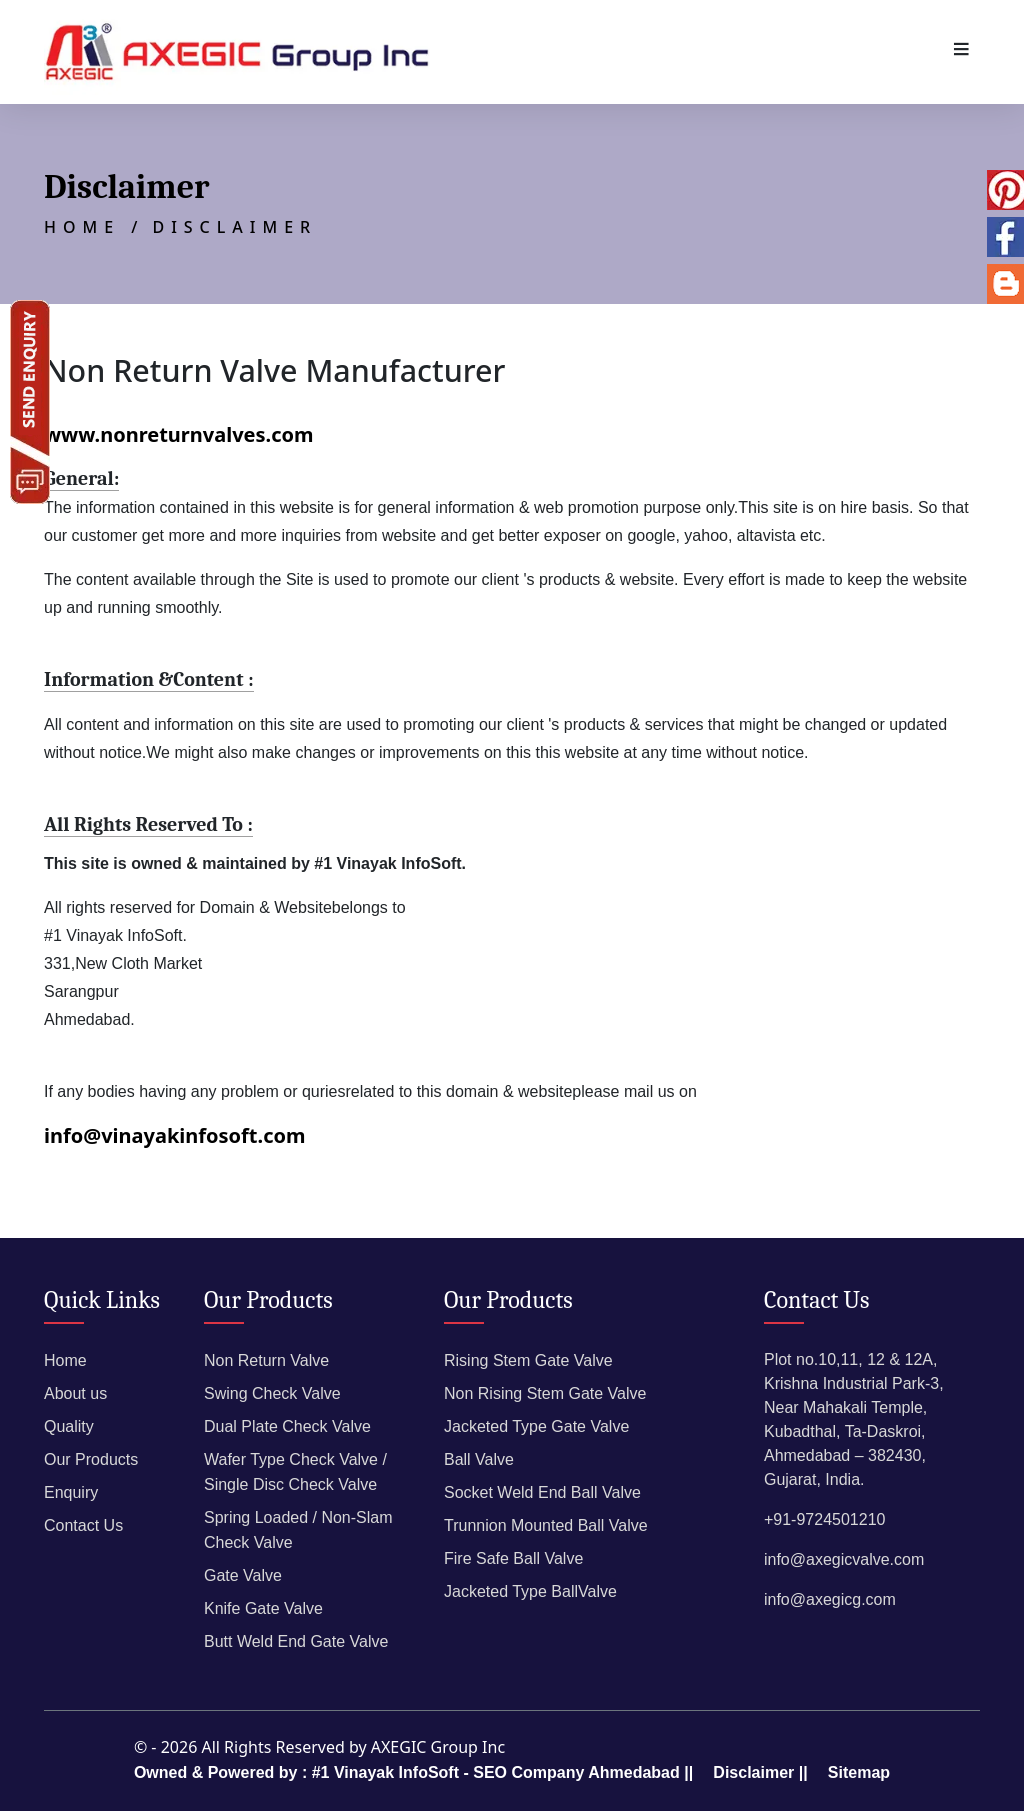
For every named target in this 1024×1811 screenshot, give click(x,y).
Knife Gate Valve (263, 1608)
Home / (94, 227)
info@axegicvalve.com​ (844, 1559)
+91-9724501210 (824, 1519)
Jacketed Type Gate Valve (536, 1426)
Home (65, 1360)
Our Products (91, 1459)
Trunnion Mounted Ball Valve (546, 1525)
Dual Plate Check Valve (287, 1426)
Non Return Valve (266, 1360)
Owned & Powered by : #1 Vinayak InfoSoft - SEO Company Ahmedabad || (413, 1772)
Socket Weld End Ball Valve (542, 1492)
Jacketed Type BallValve (530, 1591)
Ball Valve (479, 1459)
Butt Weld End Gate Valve (296, 1641)
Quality (69, 1426)
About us (75, 1393)
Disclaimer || (760, 1772)
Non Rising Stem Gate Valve (545, 1393)
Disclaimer (234, 227)
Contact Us (83, 1525)
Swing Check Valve (272, 1393)
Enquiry (71, 1492)
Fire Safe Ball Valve (513, 1558)
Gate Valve (243, 1575)
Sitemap (859, 1772)
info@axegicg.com (830, 1599)
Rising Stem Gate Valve (528, 1360)
